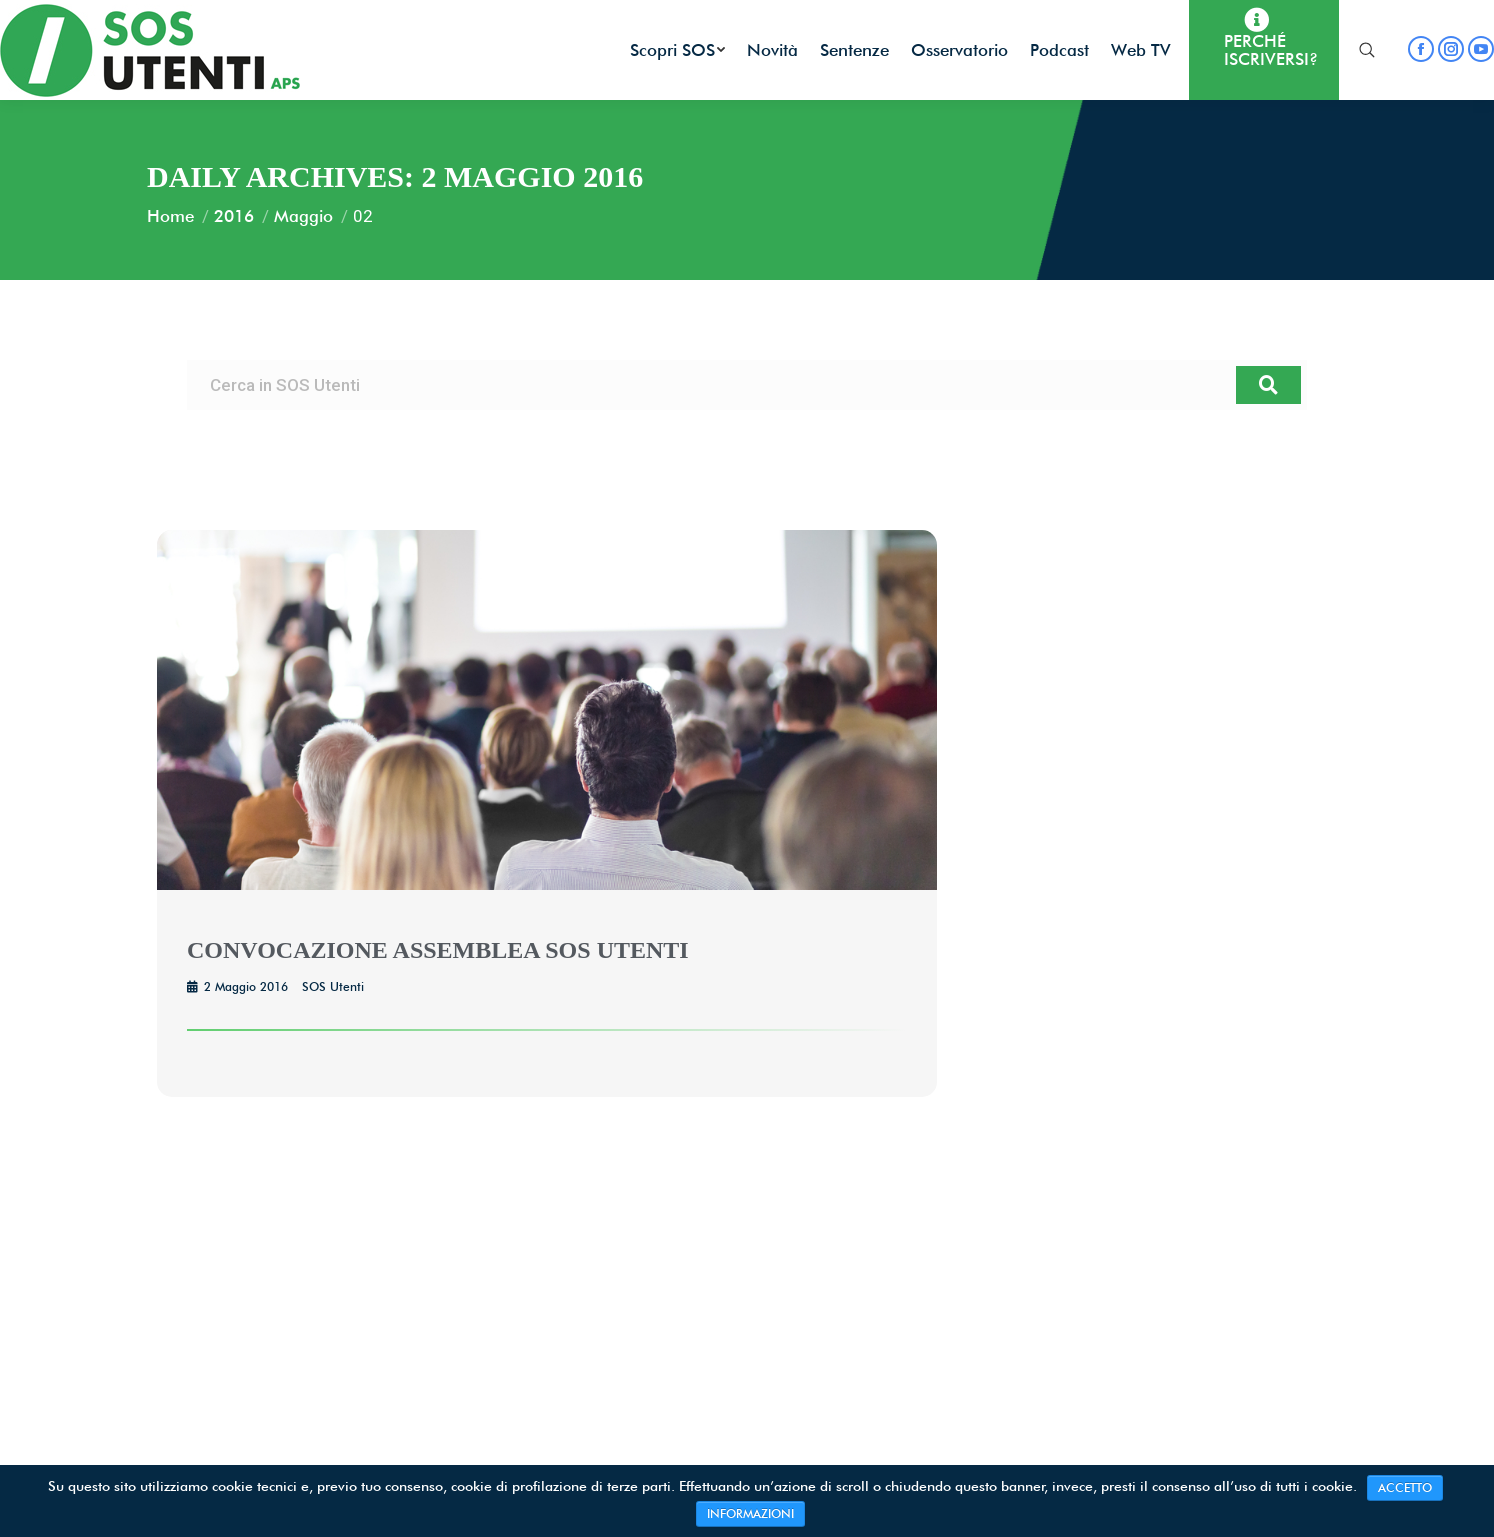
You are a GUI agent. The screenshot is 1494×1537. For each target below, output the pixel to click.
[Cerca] (1268, 385)
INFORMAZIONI (750, 1513)
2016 (234, 216)
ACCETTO (1405, 1487)
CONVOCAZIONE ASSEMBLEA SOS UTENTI (438, 950)
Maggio (303, 216)
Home (170, 216)
